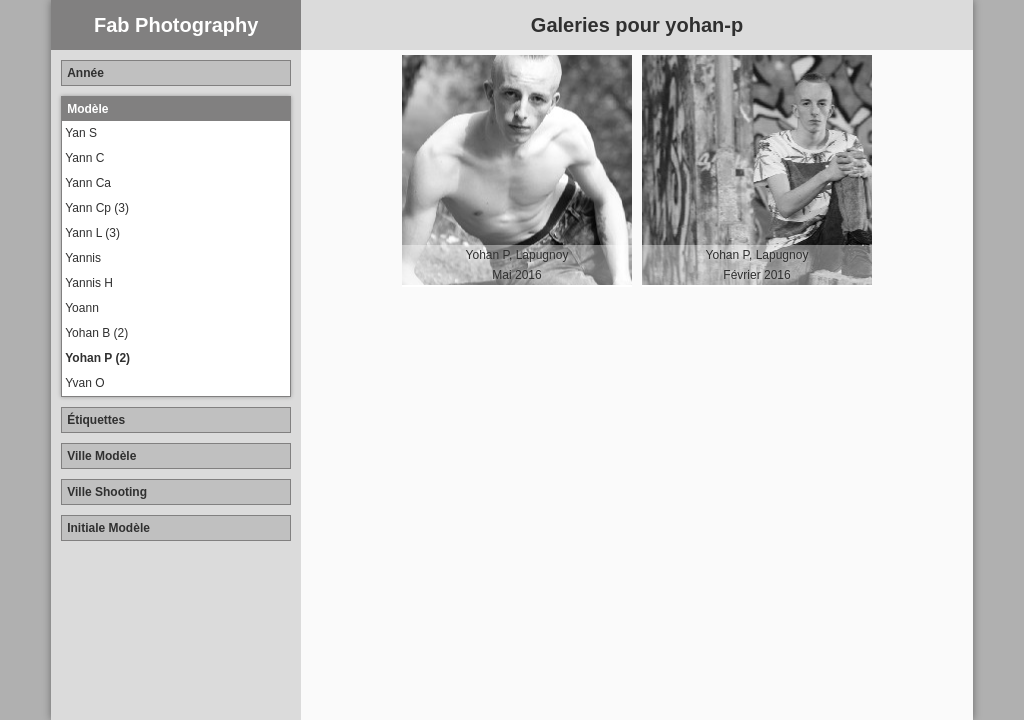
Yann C (84, 158)
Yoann (82, 308)
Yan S (81, 133)
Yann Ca (88, 183)
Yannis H (89, 283)
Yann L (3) (92, 233)
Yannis (83, 258)
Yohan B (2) (96, 333)
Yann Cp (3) (97, 208)
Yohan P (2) (97, 358)
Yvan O (84, 383)
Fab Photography (176, 25)
